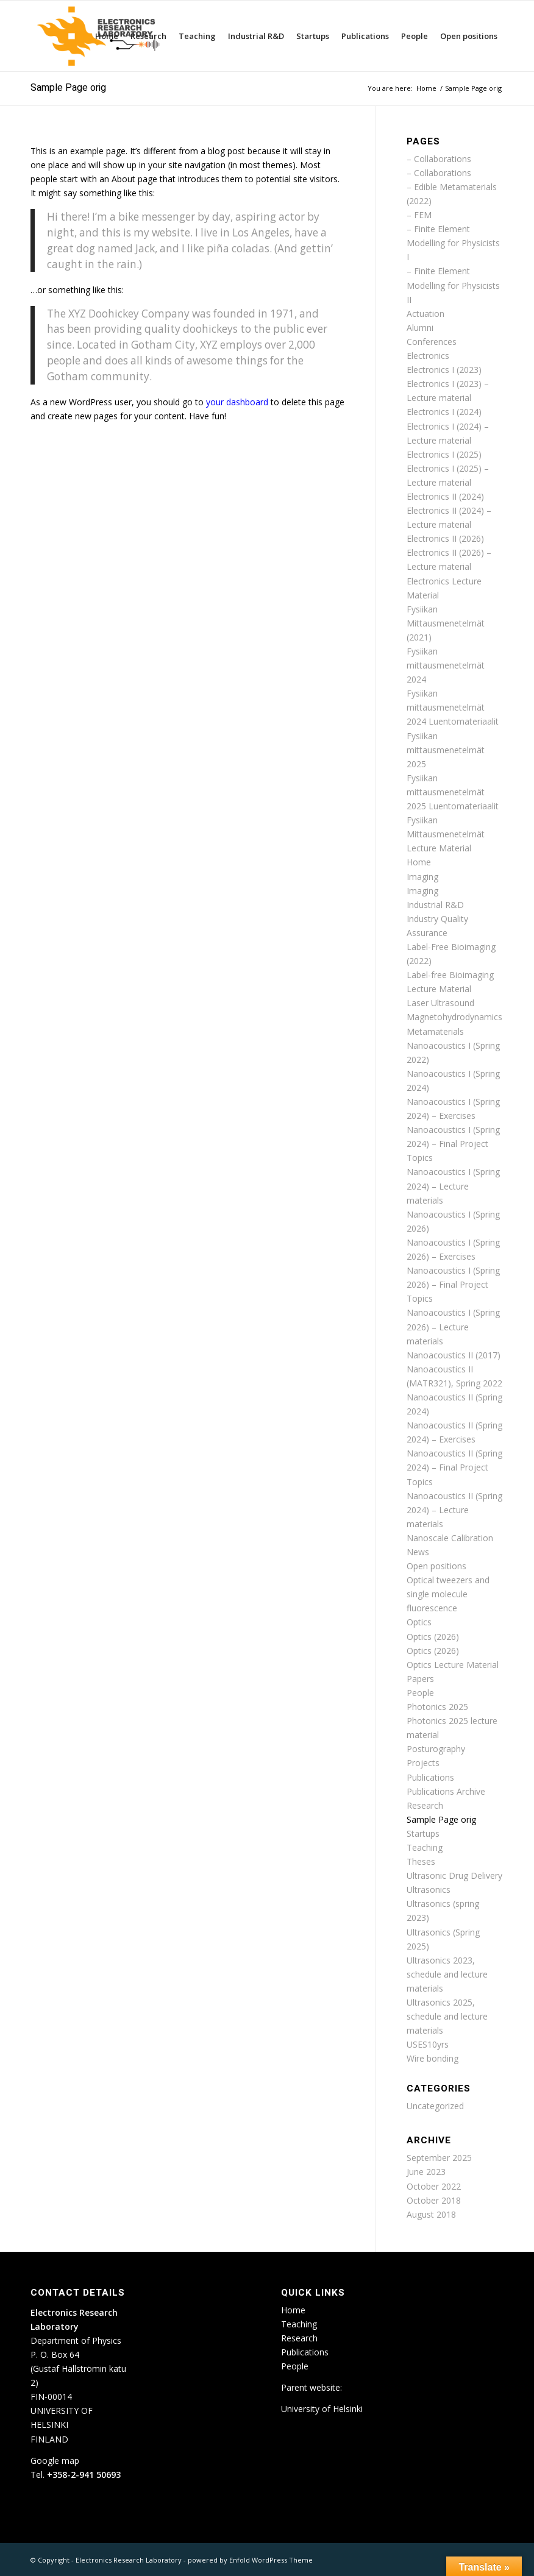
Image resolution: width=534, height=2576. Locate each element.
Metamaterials (435, 1031)
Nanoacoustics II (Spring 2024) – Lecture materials (454, 1510)
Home (419, 862)
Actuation (425, 313)
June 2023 (426, 2171)
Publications (430, 1777)
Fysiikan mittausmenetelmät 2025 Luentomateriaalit (453, 792)
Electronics (428, 355)
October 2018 (434, 2200)
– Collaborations (439, 159)
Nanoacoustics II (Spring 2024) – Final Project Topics (454, 1467)
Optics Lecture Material (453, 1664)
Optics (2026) (433, 1636)
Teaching (425, 1847)
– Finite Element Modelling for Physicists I (453, 243)
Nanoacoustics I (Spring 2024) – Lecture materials (453, 1185)
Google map (54, 2460)
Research (425, 1805)
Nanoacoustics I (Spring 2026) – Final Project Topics (453, 1284)
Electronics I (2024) (444, 411)
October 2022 (434, 2186)
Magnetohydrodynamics (454, 1017)
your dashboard (237, 402)
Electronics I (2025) (444, 454)
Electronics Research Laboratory (129, 2559)
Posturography (436, 1749)
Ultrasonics (428, 1889)
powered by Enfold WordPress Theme (250, 2559)
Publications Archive (446, 1791)
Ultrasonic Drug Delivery (454, 1875)
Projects (423, 1763)
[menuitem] (106, 36)
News (418, 1552)
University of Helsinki (322, 2409)
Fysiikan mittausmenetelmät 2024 (446, 665)
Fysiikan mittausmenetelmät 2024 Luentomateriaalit (453, 707)
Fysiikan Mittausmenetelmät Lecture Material (446, 834)
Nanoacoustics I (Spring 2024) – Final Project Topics (453, 1143)
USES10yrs (428, 2044)
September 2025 (439, 2157)
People (420, 1692)
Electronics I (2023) (444, 369)
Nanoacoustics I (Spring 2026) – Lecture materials (453, 1326)
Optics (419, 1622)
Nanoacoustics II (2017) (453, 1355)
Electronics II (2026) (445, 538)
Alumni (420, 327)
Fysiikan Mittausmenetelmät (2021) (446, 623)
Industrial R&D (435, 904)
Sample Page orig (68, 87)
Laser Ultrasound (440, 1003)
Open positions (436, 1566)
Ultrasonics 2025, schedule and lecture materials (447, 2016)
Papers (420, 1678)
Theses (421, 1861)
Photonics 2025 (437, 1706)
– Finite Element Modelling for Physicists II (453, 285)
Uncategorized (435, 2106)
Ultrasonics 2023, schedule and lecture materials (447, 1974)
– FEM (419, 215)
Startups (423, 1833)
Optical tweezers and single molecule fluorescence (448, 1594)
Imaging (422, 876)
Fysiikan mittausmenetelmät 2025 (446, 750)
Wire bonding (432, 2058)
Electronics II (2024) (445, 496)
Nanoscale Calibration (450, 1538)
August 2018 (431, 2214)
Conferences (432, 341)
